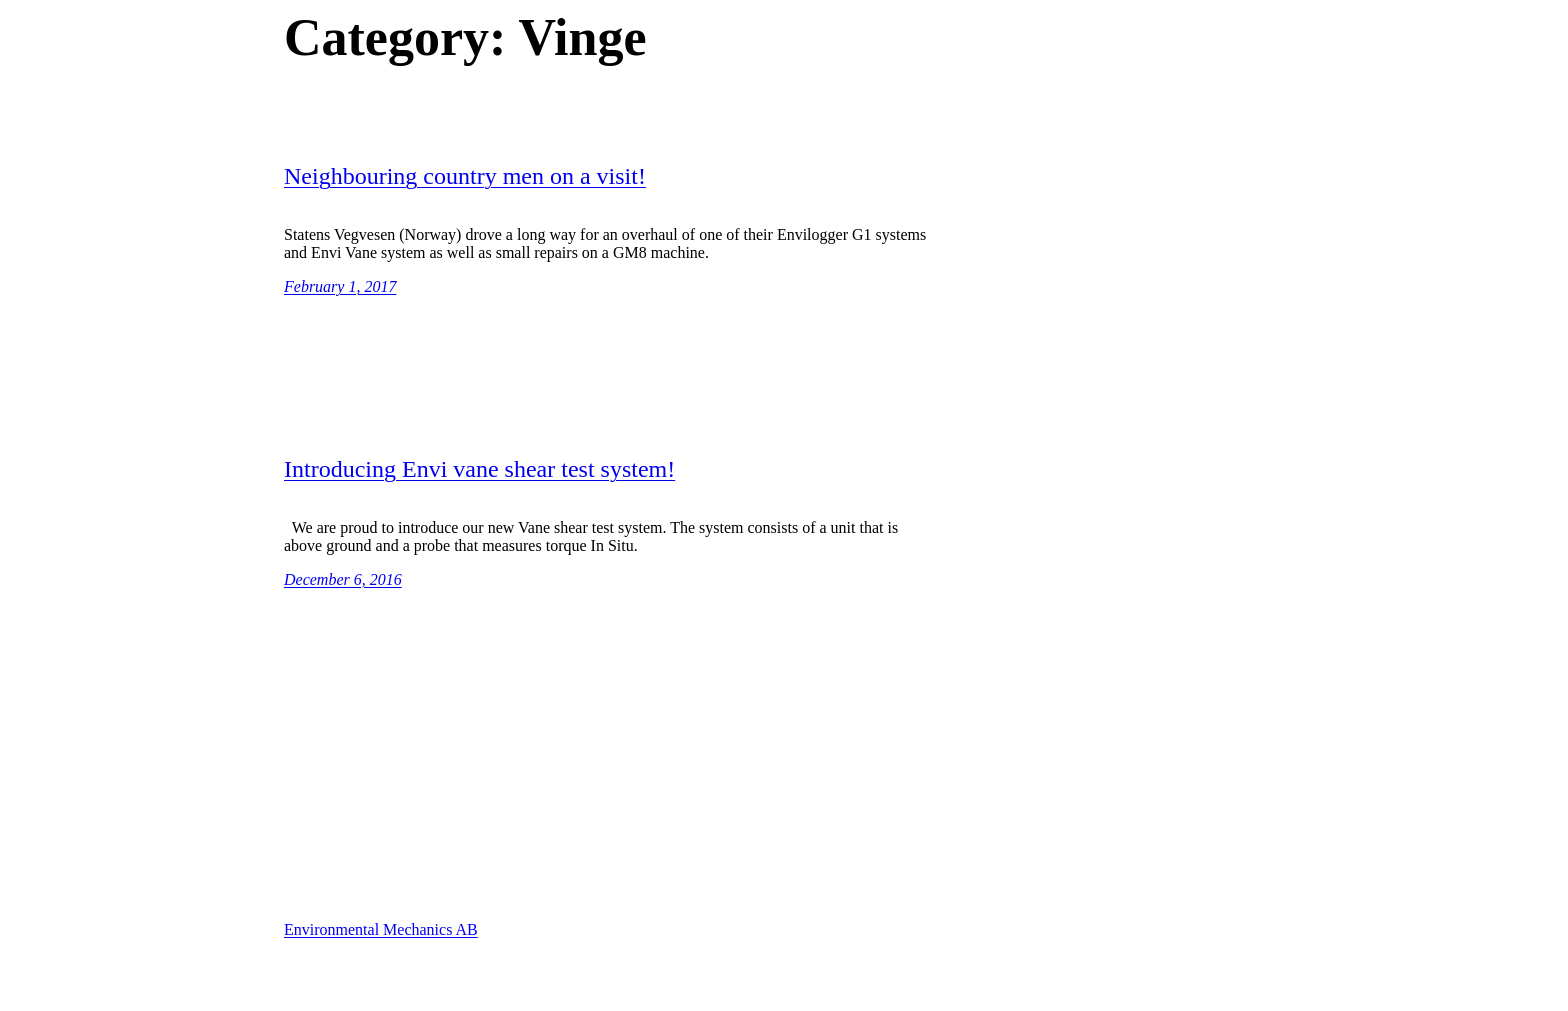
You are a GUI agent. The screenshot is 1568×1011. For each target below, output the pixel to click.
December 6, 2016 (343, 579)
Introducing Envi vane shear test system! (479, 469)
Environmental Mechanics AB (381, 929)
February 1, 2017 (340, 286)
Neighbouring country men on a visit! (465, 176)
